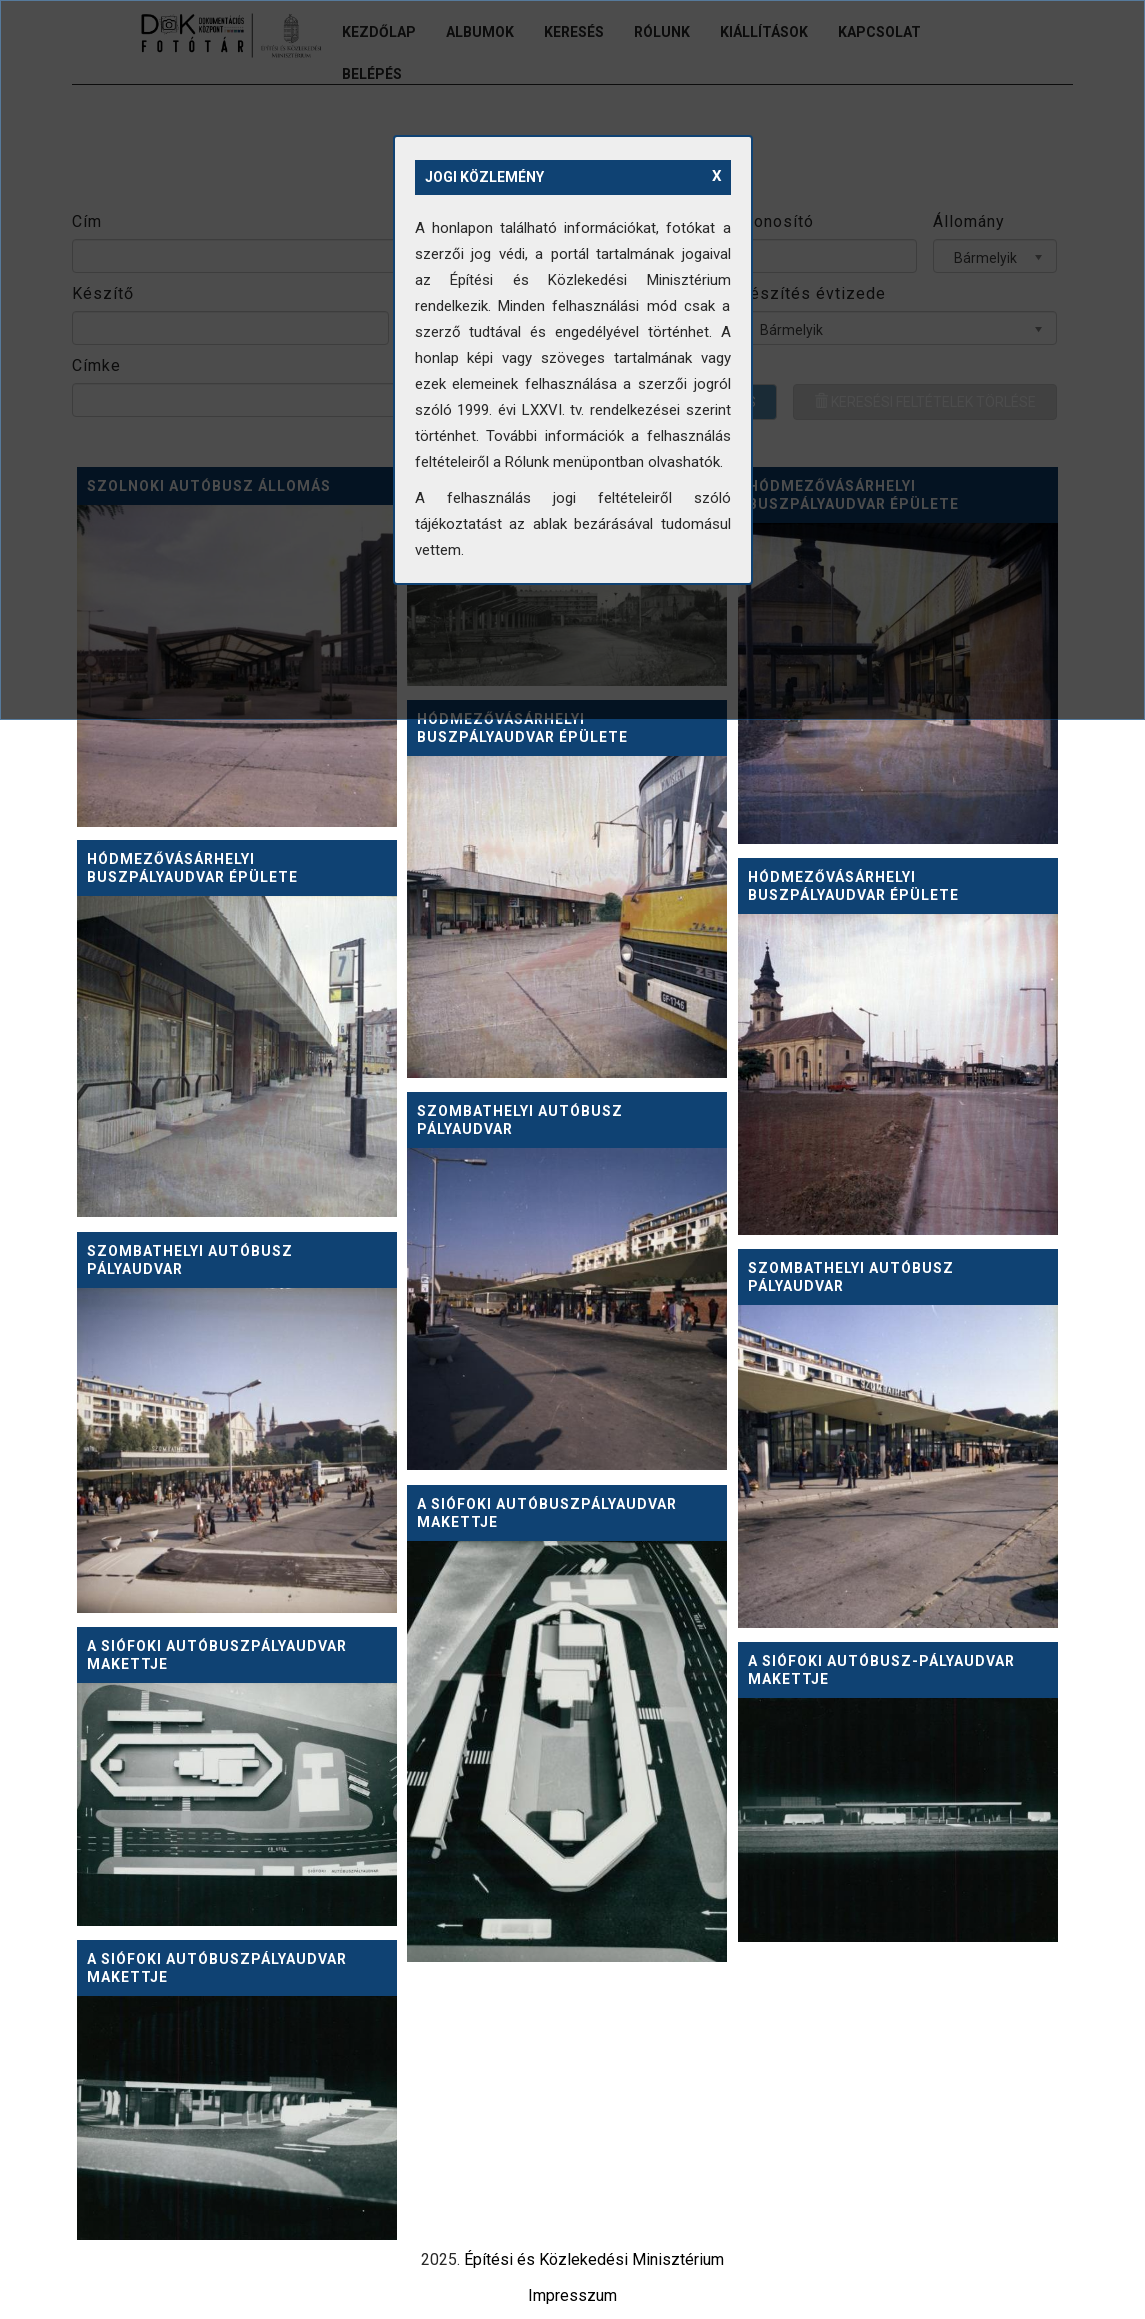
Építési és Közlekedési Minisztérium (594, 2259)
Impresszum (572, 2295)
